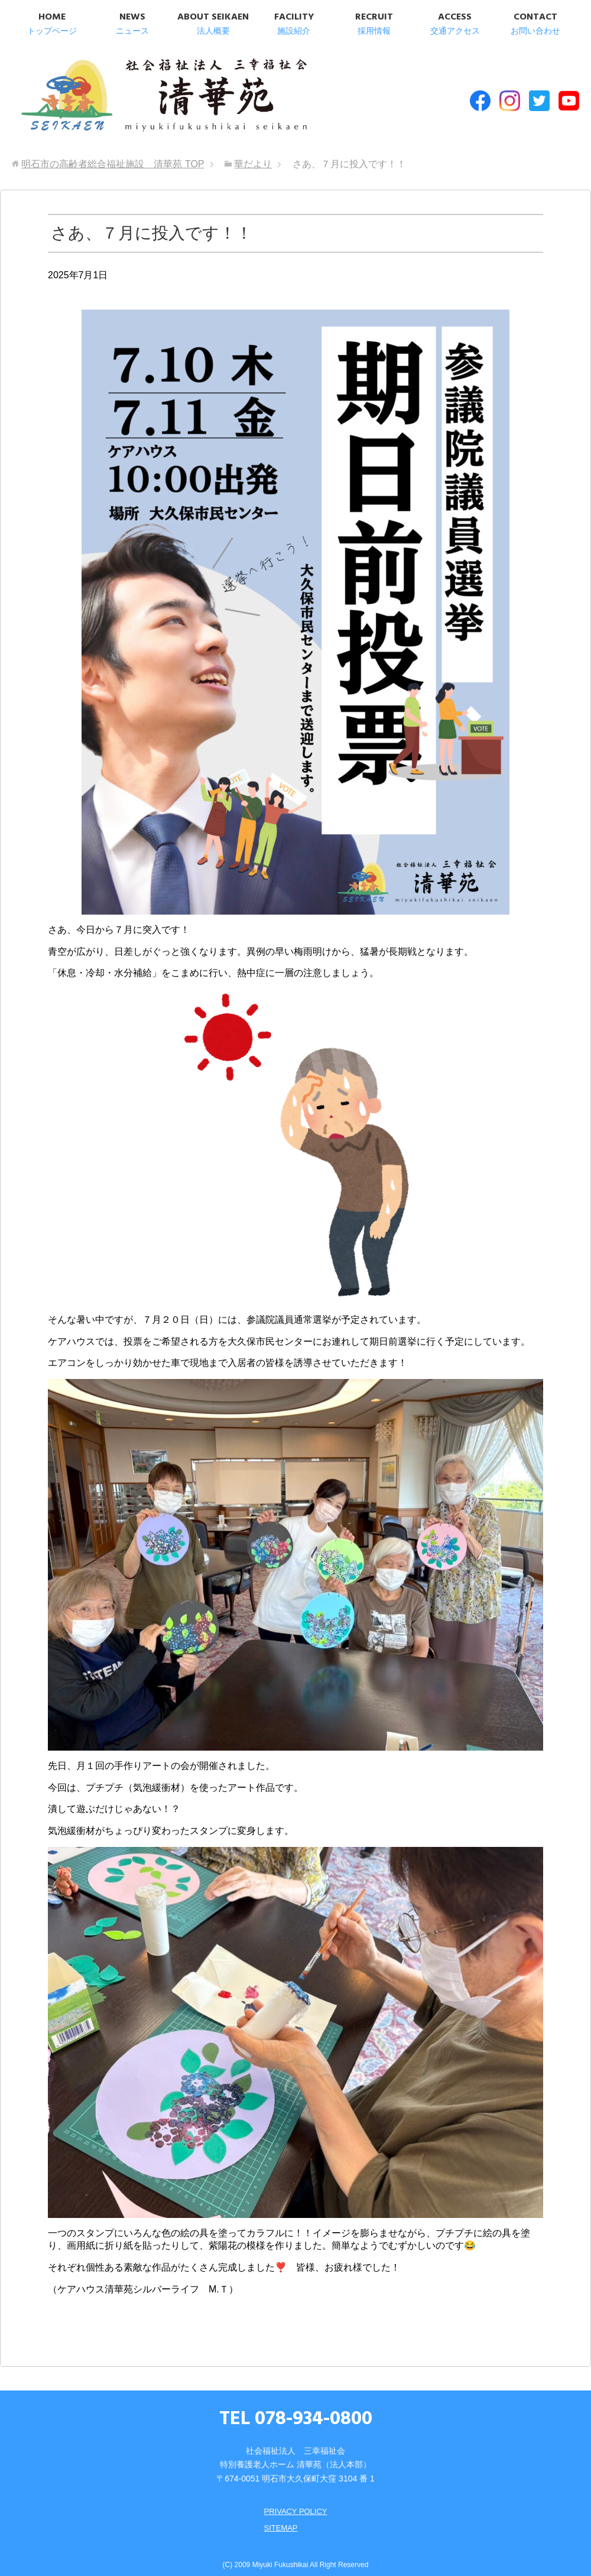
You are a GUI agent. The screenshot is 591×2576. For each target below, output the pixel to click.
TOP (112, 154)
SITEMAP (279, 2517)
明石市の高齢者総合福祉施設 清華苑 (134, 93)
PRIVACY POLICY (295, 2501)
